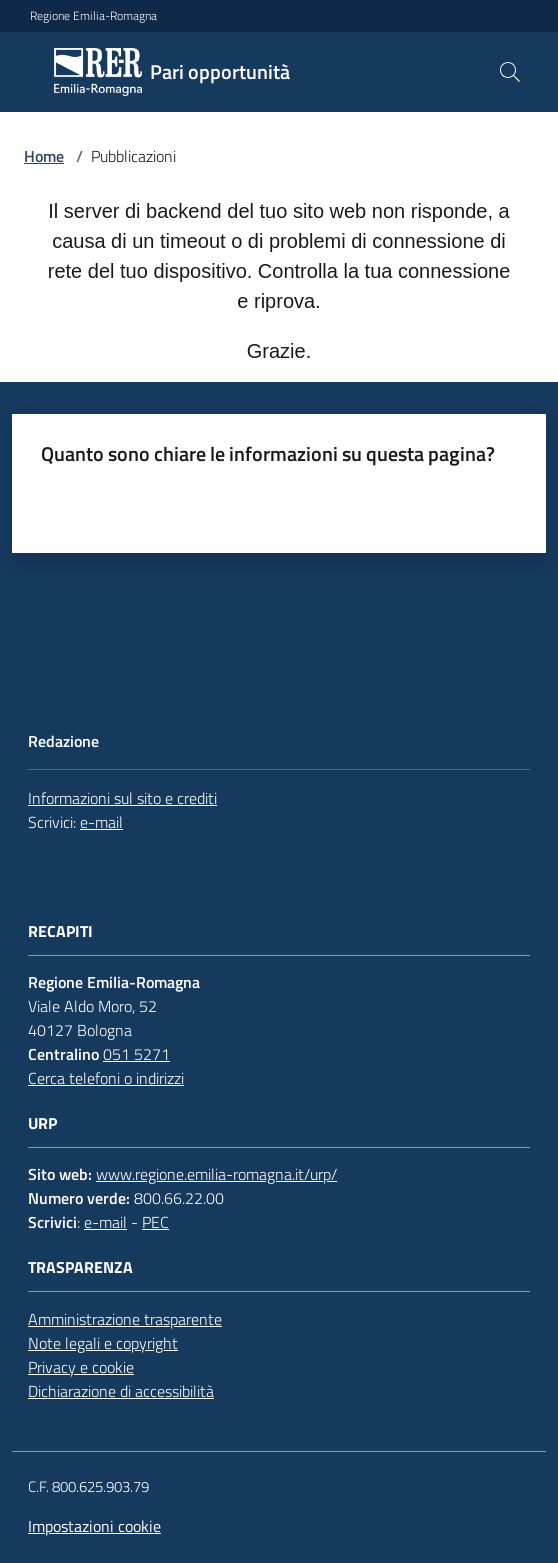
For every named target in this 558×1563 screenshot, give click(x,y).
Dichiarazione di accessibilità (121, 1391)
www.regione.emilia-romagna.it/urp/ (216, 1174)
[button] (510, 72)
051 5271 (136, 1054)
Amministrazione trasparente (125, 1319)
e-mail (101, 822)
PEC (155, 1222)
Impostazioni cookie (94, 1526)
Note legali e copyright (103, 1343)
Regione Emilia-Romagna (93, 16)
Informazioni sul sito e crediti (122, 798)
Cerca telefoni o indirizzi (106, 1078)
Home (44, 156)
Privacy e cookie (81, 1367)
